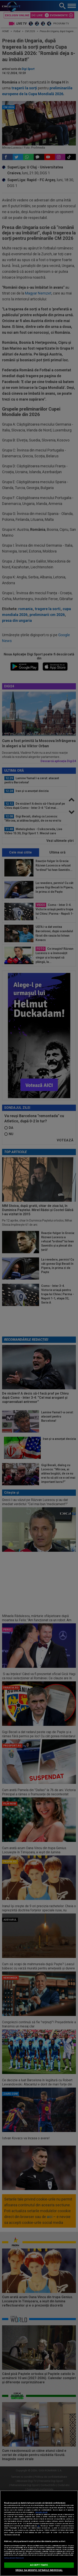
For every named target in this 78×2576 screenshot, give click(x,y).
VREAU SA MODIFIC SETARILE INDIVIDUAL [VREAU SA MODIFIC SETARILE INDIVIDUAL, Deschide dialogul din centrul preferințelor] (39, 2570)
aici (38, 2526)
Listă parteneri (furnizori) (14, 2558)
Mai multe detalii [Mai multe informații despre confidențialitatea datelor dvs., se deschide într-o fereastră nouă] (41, 2512)
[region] (39, 2533)
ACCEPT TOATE (39, 2565)
